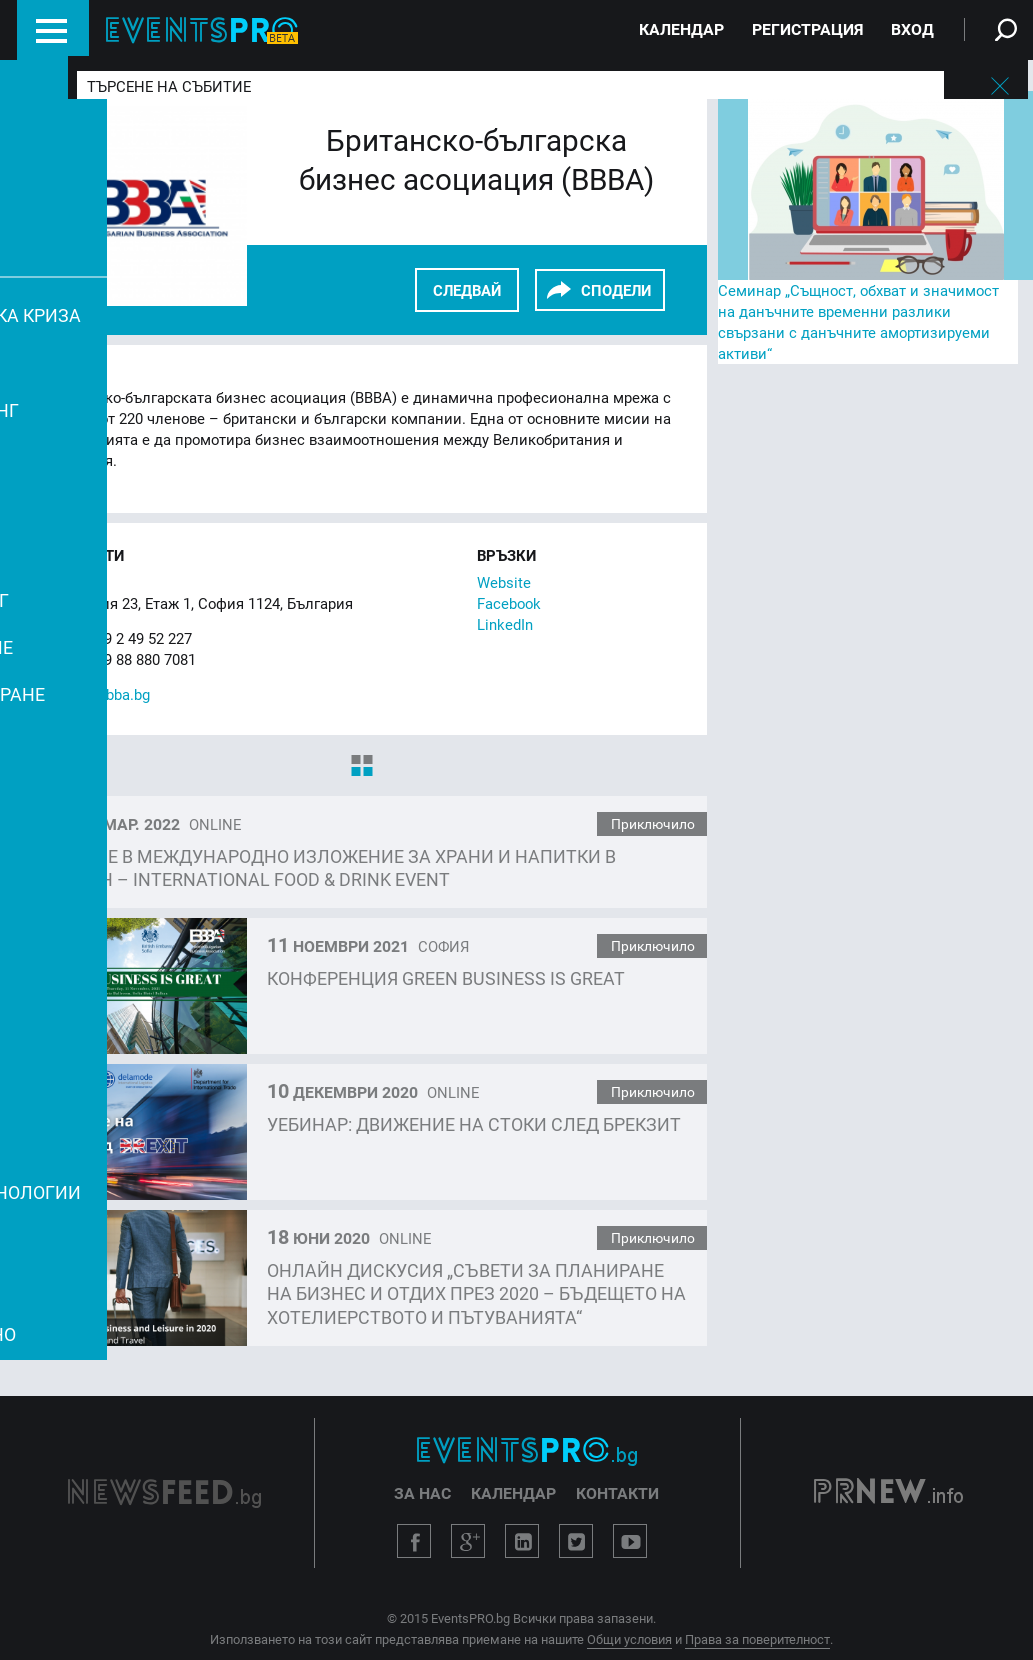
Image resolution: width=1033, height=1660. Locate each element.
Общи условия (629, 1639)
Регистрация (807, 29)
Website (504, 582)
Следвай (467, 290)
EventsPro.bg (527, 1451)
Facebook (509, 603)
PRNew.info (888, 1493)
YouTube (630, 1541)
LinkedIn (505, 624)
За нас (422, 1493)
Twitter (576, 1541)
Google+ (468, 1541)
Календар (681, 29)
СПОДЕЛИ (616, 290)
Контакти (617, 1493)
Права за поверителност (757, 1639)
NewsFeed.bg (164, 1493)
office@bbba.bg (98, 694)
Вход (912, 29)
